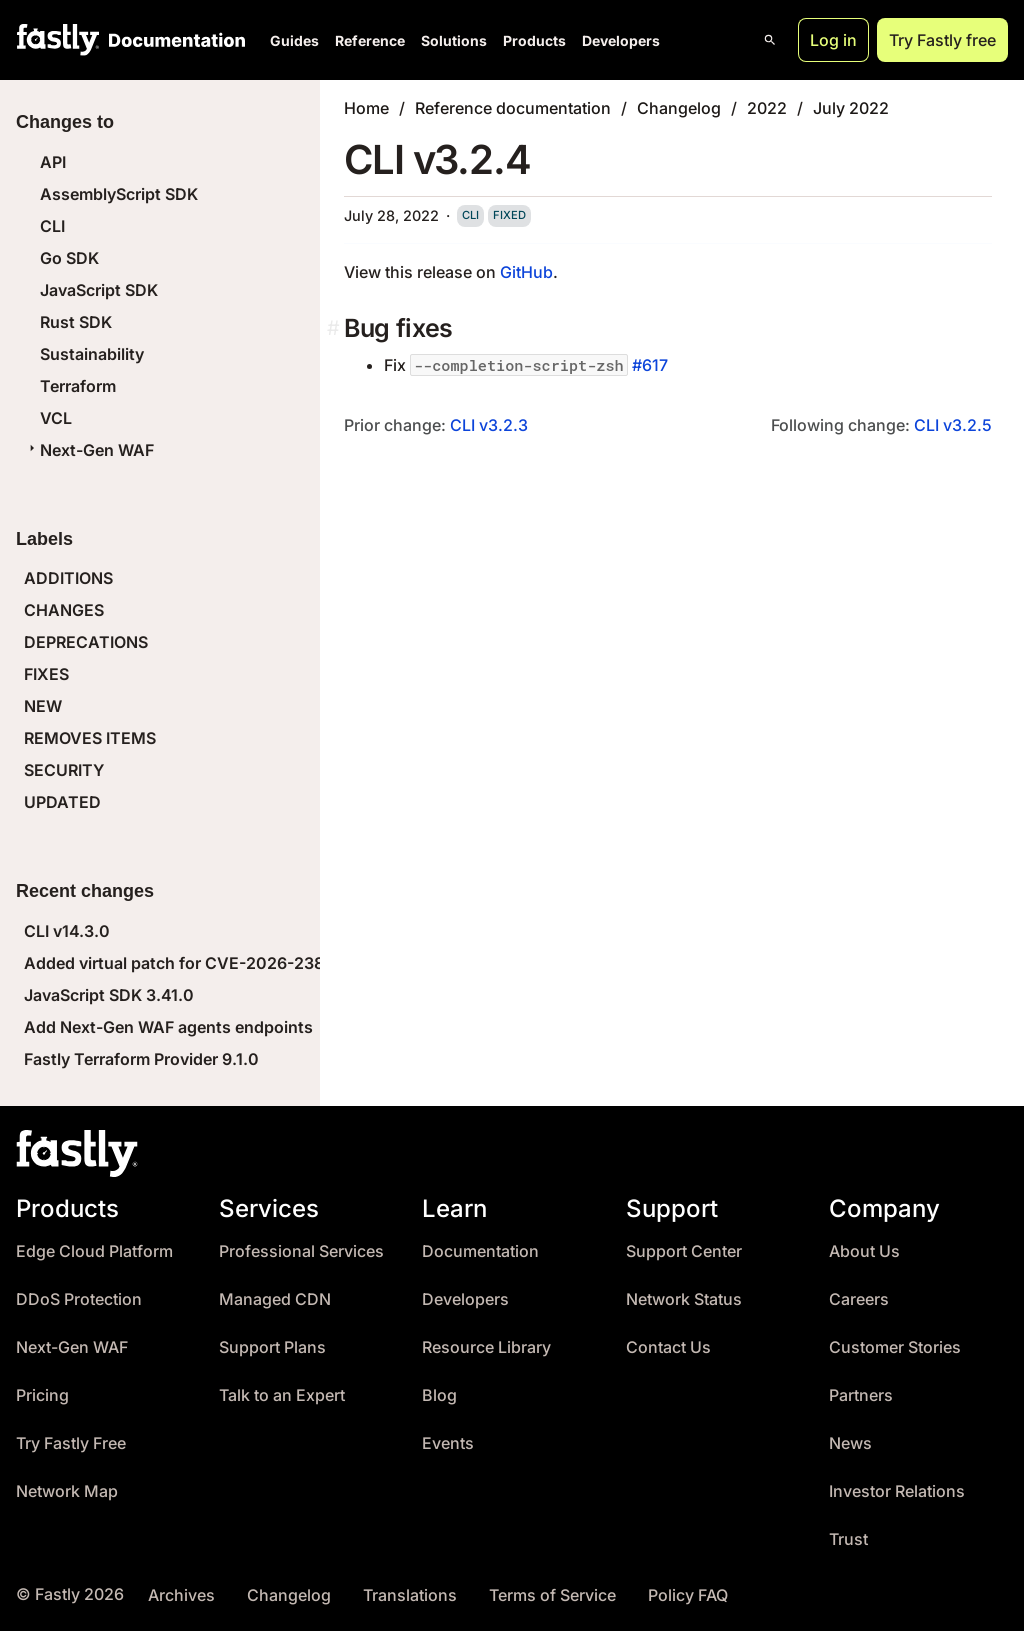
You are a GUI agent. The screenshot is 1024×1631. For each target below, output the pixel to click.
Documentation (480, 1251)
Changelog (679, 108)
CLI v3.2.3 (489, 425)
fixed (509, 215)
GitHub (526, 272)
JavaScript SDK (99, 290)
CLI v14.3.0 (67, 931)
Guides (294, 40)
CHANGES (64, 610)
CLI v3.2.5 (953, 425)
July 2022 (851, 108)
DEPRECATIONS (86, 642)
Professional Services (301, 1251)
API (53, 162)
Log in (833, 40)
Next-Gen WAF (89, 450)
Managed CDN (275, 1299)
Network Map (67, 1491)
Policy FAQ (688, 1595)
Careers (859, 1299)
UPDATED (62, 802)
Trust (848, 1539)
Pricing (42, 1395)
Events (448, 1443)
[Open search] (770, 40)
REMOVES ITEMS (90, 738)
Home (366, 108)
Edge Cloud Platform (94, 1251)
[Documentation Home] (173, 40)
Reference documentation (513, 108)
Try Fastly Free (71, 1443)
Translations (410, 1595)
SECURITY (64, 770)
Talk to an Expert (282, 1395)
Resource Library (486, 1347)
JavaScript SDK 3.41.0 (109, 995)
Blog (439, 1395)
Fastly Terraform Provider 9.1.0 (141, 1059)
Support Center (684, 1251)
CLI (52, 226)
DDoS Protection (79, 1299)
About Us (864, 1251)
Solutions (454, 40)
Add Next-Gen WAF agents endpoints (168, 1027)
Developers (621, 40)
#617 (650, 365)
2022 (767, 108)
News (850, 1443)
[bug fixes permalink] (335, 328)
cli (470, 215)
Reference (370, 40)
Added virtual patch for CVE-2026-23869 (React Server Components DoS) (310, 963)
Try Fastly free (942, 40)
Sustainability (92, 354)
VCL (56, 418)
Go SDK (69, 258)
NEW (43, 706)
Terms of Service (552, 1595)
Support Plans (272, 1347)
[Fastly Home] (58, 40)
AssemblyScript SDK (119, 194)
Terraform (78, 386)
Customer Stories (895, 1347)
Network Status (684, 1299)
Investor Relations (897, 1491)
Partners (861, 1395)
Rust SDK (76, 322)
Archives (181, 1595)
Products (534, 40)
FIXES (46, 674)
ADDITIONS (68, 578)
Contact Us (668, 1347)
